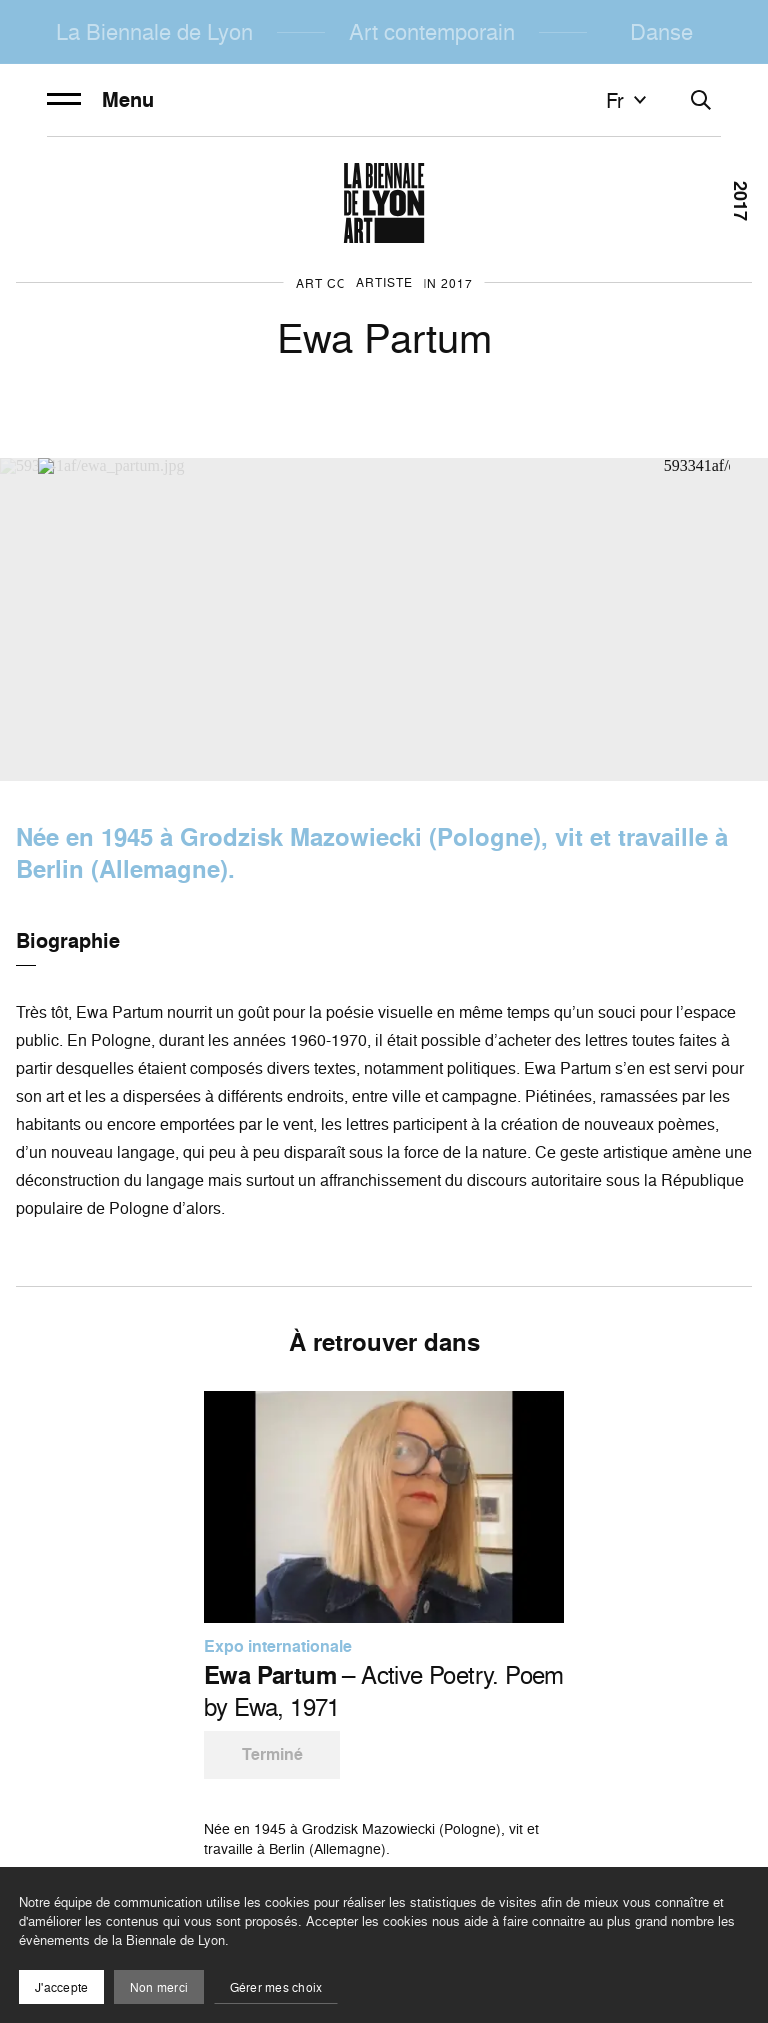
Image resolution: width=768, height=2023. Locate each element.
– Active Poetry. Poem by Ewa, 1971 (384, 1691)
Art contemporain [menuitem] (432, 31)
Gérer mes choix (276, 1987)
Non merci (159, 1987)
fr (629, 100)
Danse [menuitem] (661, 31)
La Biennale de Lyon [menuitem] (154, 31)
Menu (100, 100)
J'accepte (61, 1987)
